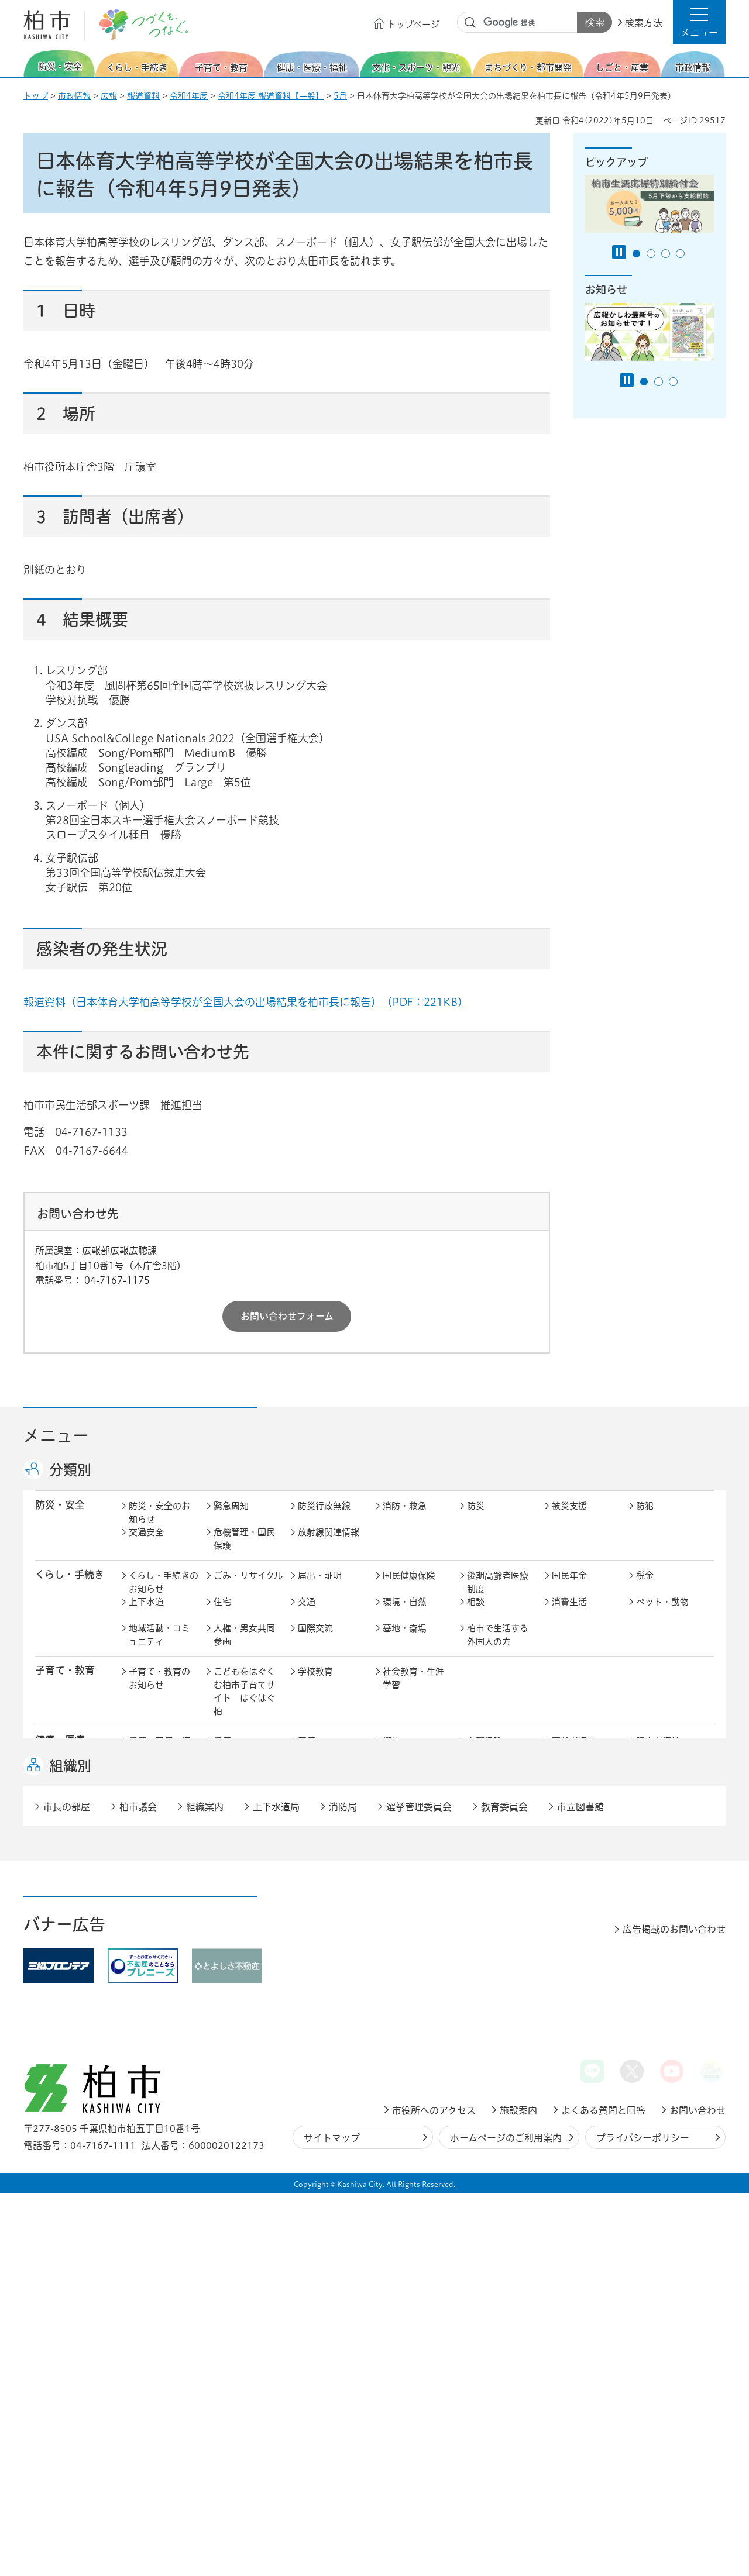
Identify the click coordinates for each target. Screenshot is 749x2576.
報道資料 (143, 96)
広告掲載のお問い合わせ (674, 2311)
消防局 (343, 2189)
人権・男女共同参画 (244, 1647)
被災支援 (569, 1518)
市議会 (480, 2018)
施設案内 (518, 2493)
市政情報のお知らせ (159, 1999)
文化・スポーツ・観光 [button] (75, 1829)
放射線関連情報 (328, 1544)
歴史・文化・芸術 (244, 1830)
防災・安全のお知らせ (159, 1525)
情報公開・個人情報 (328, 2025)
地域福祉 (146, 1779)
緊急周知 (231, 1518)
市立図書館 (580, 2189)
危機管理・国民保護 (244, 1551)
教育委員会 (574, 2018)
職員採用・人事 (582, 1992)
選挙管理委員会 (419, 2189)
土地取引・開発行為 (413, 1913)
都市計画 (315, 1879)
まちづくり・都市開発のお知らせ (163, 1886)
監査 (391, 2018)
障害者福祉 (658, 1753)
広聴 (137, 2018)
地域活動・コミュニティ (159, 1647)
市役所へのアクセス (434, 2493)
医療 (306, 1753)
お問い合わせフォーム (287, 1316)
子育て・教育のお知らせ (159, 1690)
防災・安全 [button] (60, 1517)
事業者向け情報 (413, 1779)
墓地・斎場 (405, 1640)
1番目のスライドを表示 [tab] (636, 253)
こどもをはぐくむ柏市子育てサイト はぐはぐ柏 (244, 1703)
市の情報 (315, 1992)
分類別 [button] (70, 1470)
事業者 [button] (50, 2087)
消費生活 (569, 1614)
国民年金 (569, 1587)
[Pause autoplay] (619, 252)
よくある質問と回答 (603, 2493)
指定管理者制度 (582, 1949)
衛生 (391, 1753)
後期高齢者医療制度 (497, 1594)
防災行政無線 (324, 1518)
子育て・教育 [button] (65, 1683)
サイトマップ (332, 2520)
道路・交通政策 (244, 1906)
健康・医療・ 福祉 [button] (65, 1759)
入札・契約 (489, 1949)
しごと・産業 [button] (65, 1948)
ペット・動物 (662, 1614)
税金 (645, 1587)
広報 (109, 96)
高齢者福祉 (574, 1753)
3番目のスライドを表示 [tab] (665, 253)
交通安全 (146, 1544)
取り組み (484, 1779)
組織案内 (205, 2189)
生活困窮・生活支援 (244, 1786)
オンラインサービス (667, 2025)
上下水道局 (276, 2189)
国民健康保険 (409, 1587)
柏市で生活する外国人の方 (497, 1647)
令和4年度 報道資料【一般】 (271, 96)
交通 (306, 1614)
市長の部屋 (235, 1992)
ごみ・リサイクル (248, 1587)
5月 (340, 96)
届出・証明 (320, 1587)
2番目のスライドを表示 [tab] (651, 253)
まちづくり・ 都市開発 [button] (64, 1886)
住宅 (222, 1614)
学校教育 (315, 1683)
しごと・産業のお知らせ (159, 1956)
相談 (476, 1614)
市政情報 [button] (55, 1991)
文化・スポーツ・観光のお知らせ (159, 1836)
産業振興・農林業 (413, 1956)
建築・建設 (151, 1906)
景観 (476, 1879)
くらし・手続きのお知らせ (163, 1594)
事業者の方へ (155, 2088)
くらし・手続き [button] (69, 1587)
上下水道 (146, 1614)
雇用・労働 (235, 1949)
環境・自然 (405, 1614)
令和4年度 (189, 96)
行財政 (480, 1992)
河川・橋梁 (489, 1906)
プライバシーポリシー (642, 2520)
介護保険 (484, 1753)
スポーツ (315, 1823)
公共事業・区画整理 (328, 1913)
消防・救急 (405, 1518)
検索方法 (643, 22)
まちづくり (235, 1879)
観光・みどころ (413, 1823)
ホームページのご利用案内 (506, 2520)
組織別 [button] (70, 2148)
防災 (476, 1518)
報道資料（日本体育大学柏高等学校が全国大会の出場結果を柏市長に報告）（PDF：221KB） (245, 1002)
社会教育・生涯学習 (413, 1690)
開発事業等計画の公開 (413, 1886)
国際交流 (315, 1640)
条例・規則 (151, 2045)
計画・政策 (405, 1992)
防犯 (645, 1518)
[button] (699, 22)
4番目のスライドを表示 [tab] (680, 253)
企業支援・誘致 (328, 1949)
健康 (222, 1753)
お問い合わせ (697, 2493)
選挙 (222, 2018)
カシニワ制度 (662, 1879)
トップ (35, 96)
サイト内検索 (470, 23)
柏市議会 (138, 2189)
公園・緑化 (574, 1879)
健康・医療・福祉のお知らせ (159, 1760)
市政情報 (74, 96)
